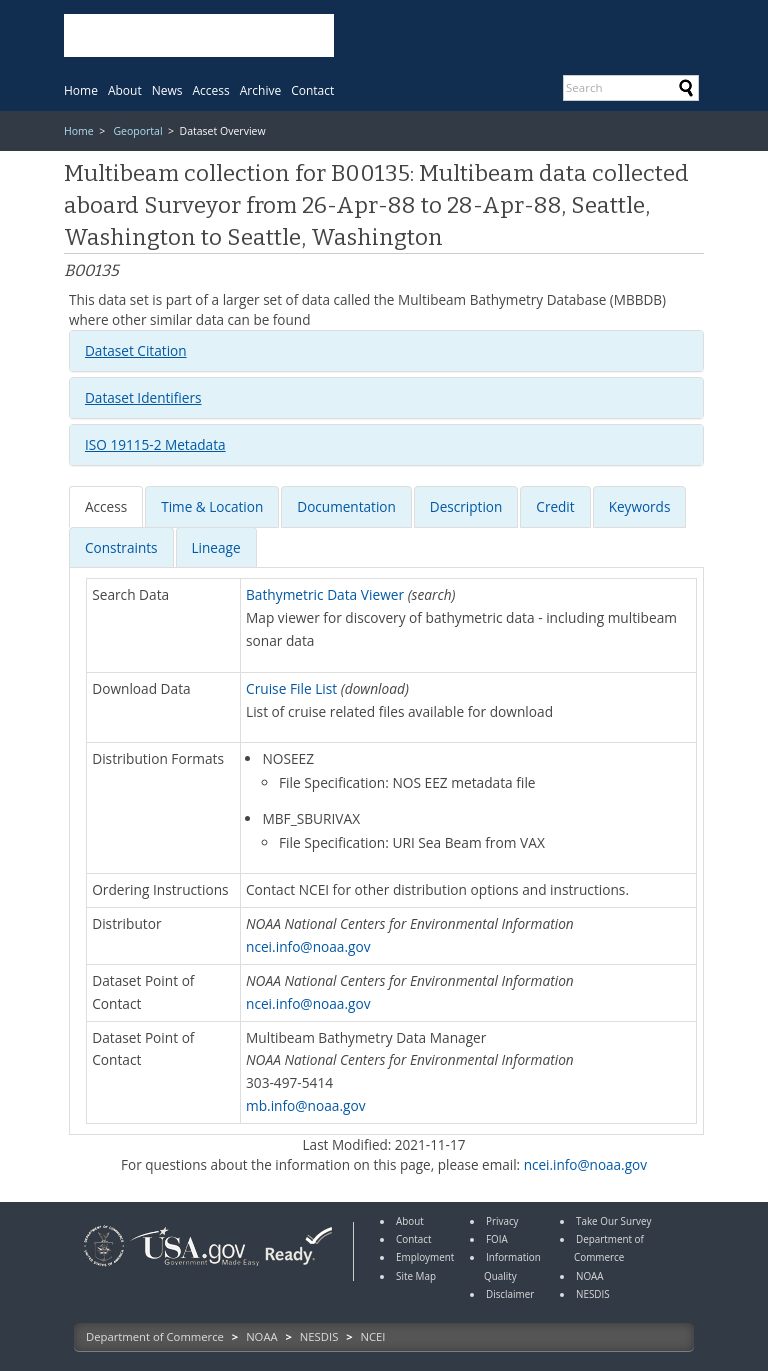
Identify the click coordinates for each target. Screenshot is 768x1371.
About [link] (410, 1221)
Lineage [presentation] (216, 547)
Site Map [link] (416, 1276)
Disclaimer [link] (510, 1294)
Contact (312, 90)
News (167, 90)
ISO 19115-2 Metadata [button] (155, 444)
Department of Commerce (155, 1336)
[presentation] (106, 506)
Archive (260, 90)
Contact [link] (413, 1239)
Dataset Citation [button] (136, 350)
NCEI (373, 1336)
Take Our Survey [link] (614, 1221)
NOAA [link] (590, 1276)
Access (211, 90)
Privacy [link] (502, 1221)
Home (81, 90)
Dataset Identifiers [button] (143, 397)
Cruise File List (291, 688)
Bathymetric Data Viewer (325, 594)
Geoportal (137, 131)
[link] (104, 1268)
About (125, 90)
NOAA (262, 1336)
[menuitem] (81, 90)
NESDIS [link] (593, 1294)
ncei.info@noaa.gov (308, 946)
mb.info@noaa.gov (306, 1105)
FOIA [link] (497, 1239)
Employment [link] (425, 1257)
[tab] (386, 351)
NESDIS (319, 1336)
